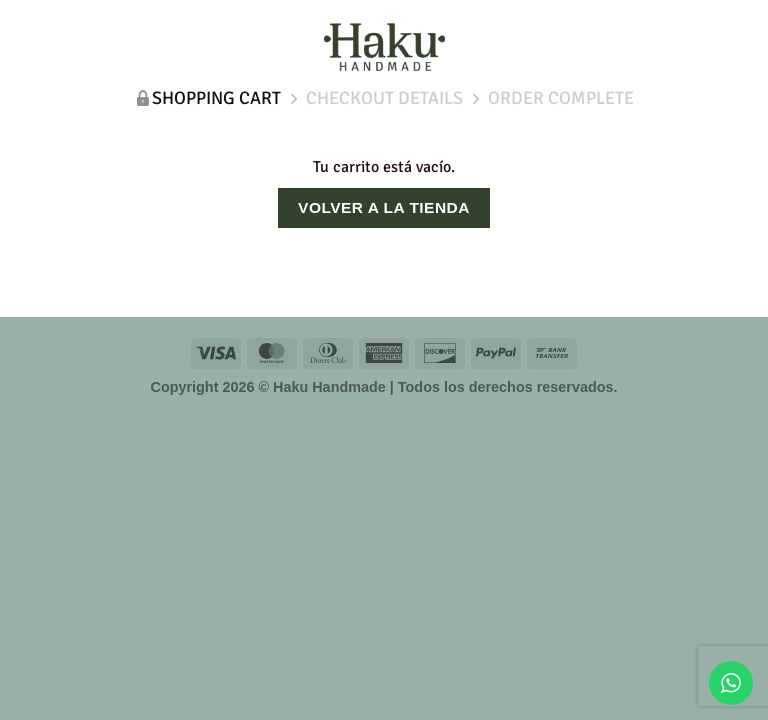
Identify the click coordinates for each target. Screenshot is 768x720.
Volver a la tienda (384, 207)
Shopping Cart (216, 98)
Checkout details (384, 98)
